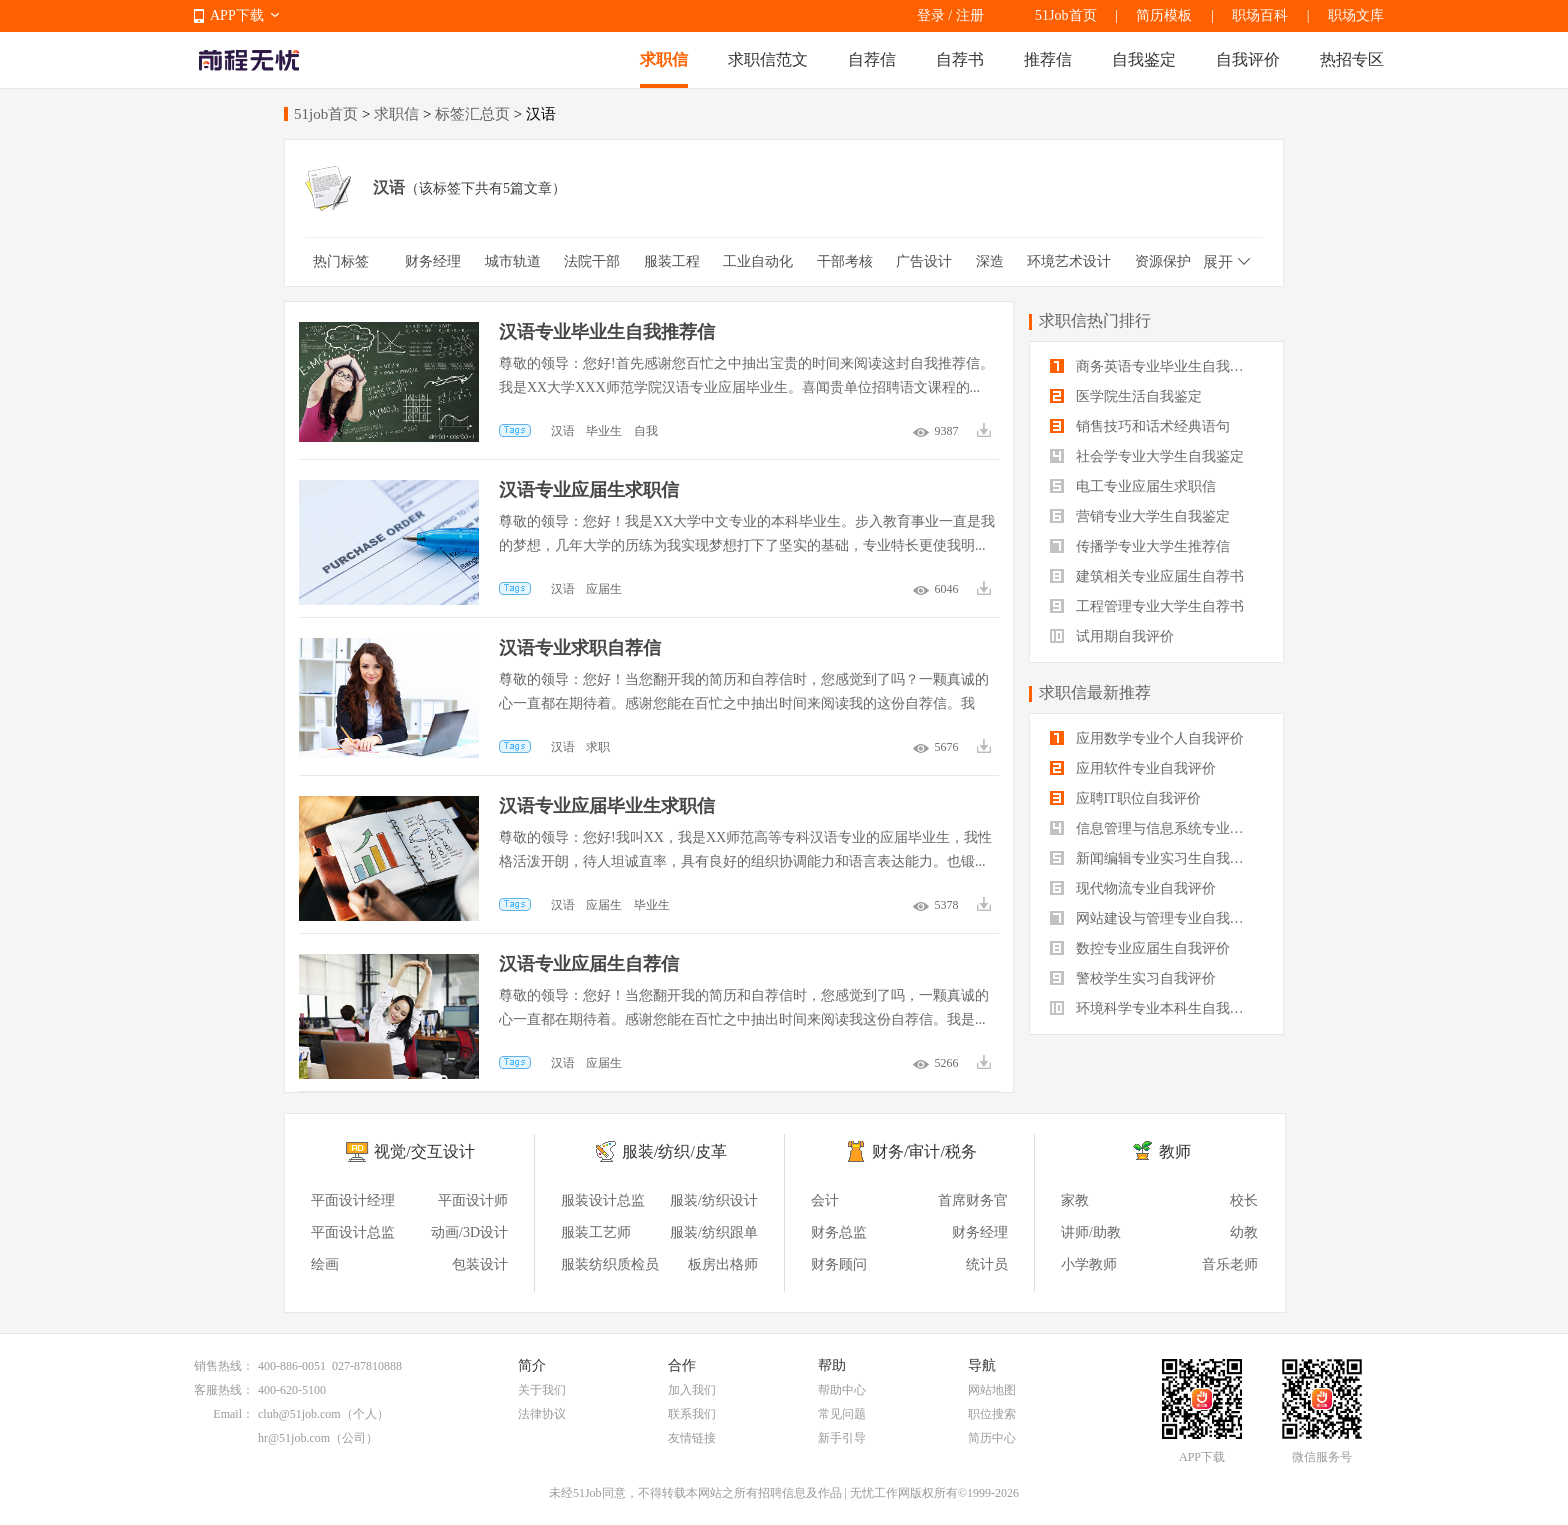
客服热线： (224, 1390)
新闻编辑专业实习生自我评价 (1154, 858)
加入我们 (692, 1390)
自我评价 (1248, 59)
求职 (598, 747)
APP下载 (237, 15)
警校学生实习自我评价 (1133, 978)
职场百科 (1260, 15)
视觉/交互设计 (424, 1151)
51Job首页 (1065, 15)
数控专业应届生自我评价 (1140, 948)
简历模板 (1164, 15)
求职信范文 (768, 59)
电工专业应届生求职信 (1133, 486)
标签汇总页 (472, 114)
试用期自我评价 (1112, 636)
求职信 (664, 59)
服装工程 (672, 261)
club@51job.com (299, 1414)
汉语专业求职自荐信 (580, 648)
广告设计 (924, 261)
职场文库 (1356, 15)
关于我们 (542, 1390)
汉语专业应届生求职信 (589, 490)
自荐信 (872, 59)
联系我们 (692, 1414)
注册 (970, 15)
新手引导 (842, 1438)
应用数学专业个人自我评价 (1147, 738)
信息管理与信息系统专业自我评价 (1156, 828)
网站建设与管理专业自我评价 (1154, 918)
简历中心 (992, 1438)
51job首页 (326, 114)
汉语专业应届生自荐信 (589, 964)
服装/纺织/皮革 (674, 1151)
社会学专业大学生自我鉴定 (1147, 456)
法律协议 (542, 1414)
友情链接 (692, 1438)
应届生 (604, 589)
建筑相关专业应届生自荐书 (1147, 576)
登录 (931, 15)
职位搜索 (992, 1414)
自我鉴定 (1144, 59)
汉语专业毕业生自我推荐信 (607, 332)
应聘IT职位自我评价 (1125, 798)
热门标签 (341, 261)
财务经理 (433, 261)
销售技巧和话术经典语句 (1140, 426)
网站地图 (992, 1390)
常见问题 (842, 1414)
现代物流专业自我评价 (1133, 888)
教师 (1175, 1151)
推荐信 (1048, 59)
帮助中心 (842, 1390)
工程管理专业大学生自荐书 (1147, 606)
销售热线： (224, 1366)
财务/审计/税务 (924, 1151)
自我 (646, 431)
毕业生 (604, 431)
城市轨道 (513, 261)
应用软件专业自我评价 (1133, 768)
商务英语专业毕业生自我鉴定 (1154, 366)
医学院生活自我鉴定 (1126, 396)
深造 (990, 261)
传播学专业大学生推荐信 (1140, 546)
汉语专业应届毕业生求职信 (607, 806)
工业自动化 (758, 261)
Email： (233, 1414)
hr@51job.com (294, 1438)
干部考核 (845, 261)
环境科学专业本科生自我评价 (1154, 1008)
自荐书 (960, 59)
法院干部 (592, 261)
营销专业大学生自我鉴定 (1140, 516)
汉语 (563, 431)
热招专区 (1352, 59)
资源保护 (1163, 261)
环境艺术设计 (1069, 261)
